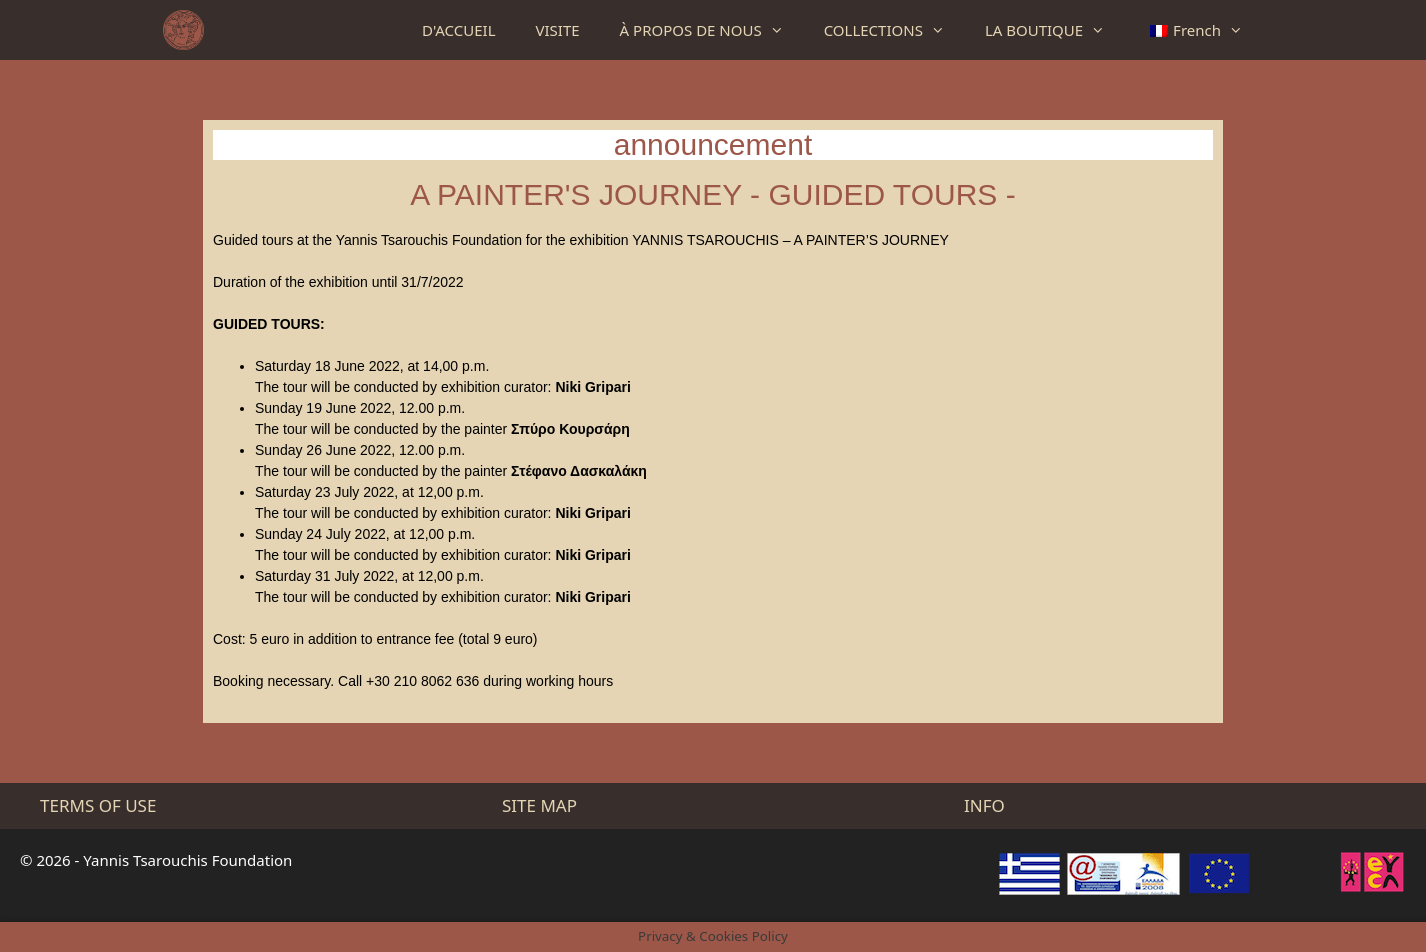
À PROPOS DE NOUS (712, 30)
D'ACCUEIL (458, 30)
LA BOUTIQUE (1055, 30)
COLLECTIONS (894, 30)
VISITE (558, 30)
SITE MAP (539, 805)
